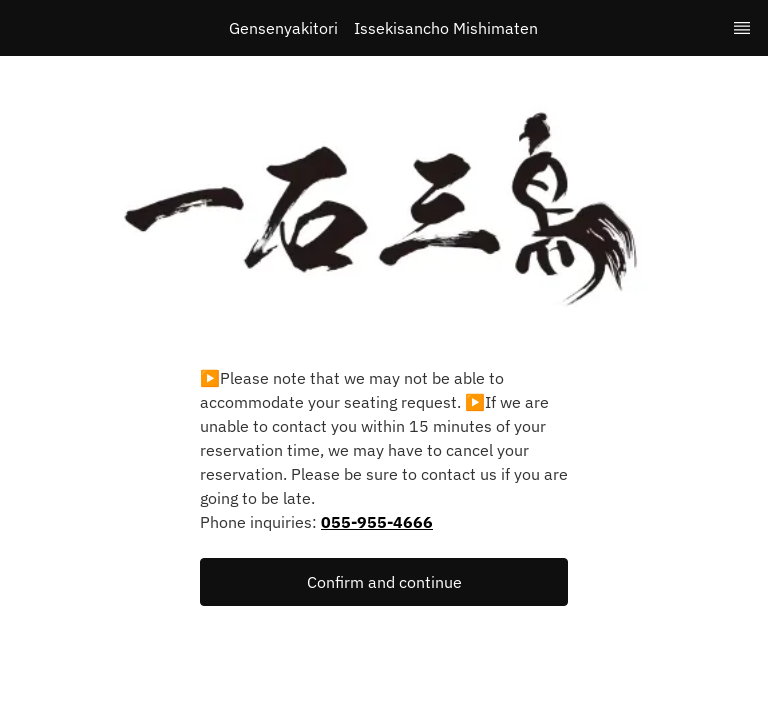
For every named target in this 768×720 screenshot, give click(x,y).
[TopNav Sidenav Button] (742, 28)
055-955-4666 (377, 522)
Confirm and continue (384, 582)
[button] (384, 582)
